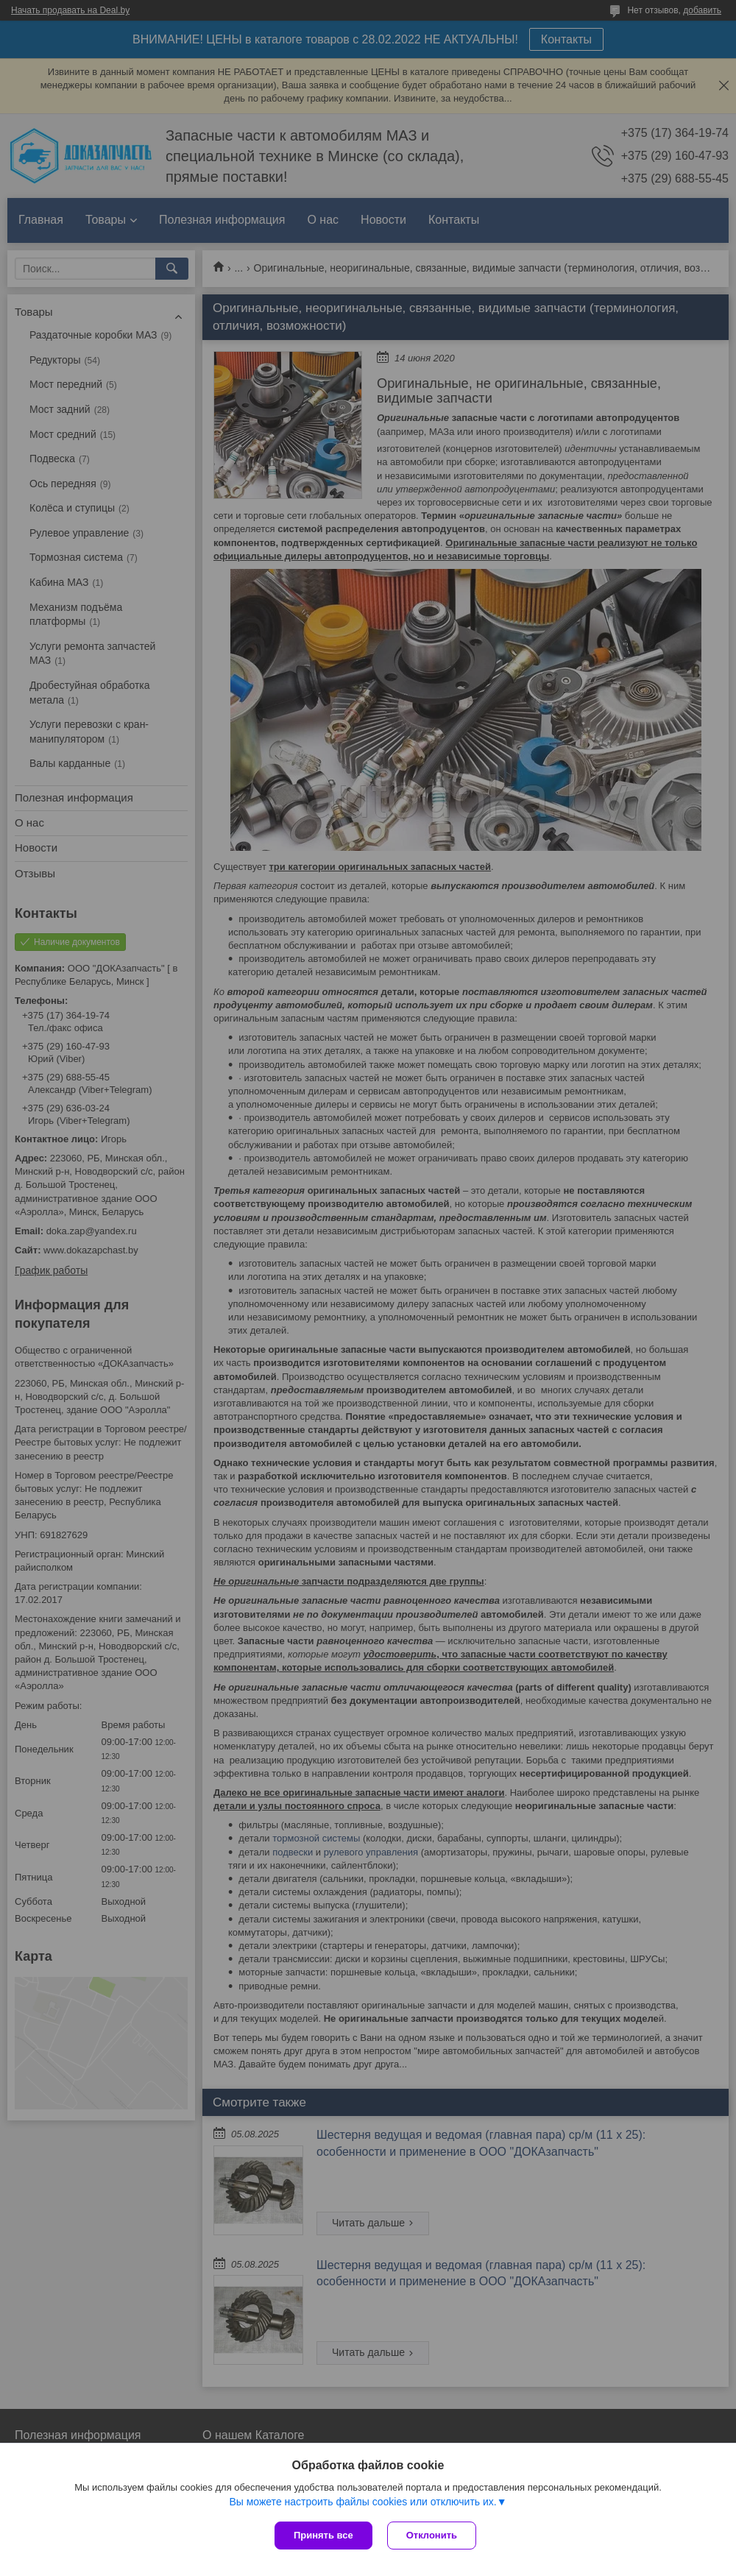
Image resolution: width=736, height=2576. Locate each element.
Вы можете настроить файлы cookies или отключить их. (362, 2502)
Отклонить (431, 2535)
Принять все (323, 2535)
